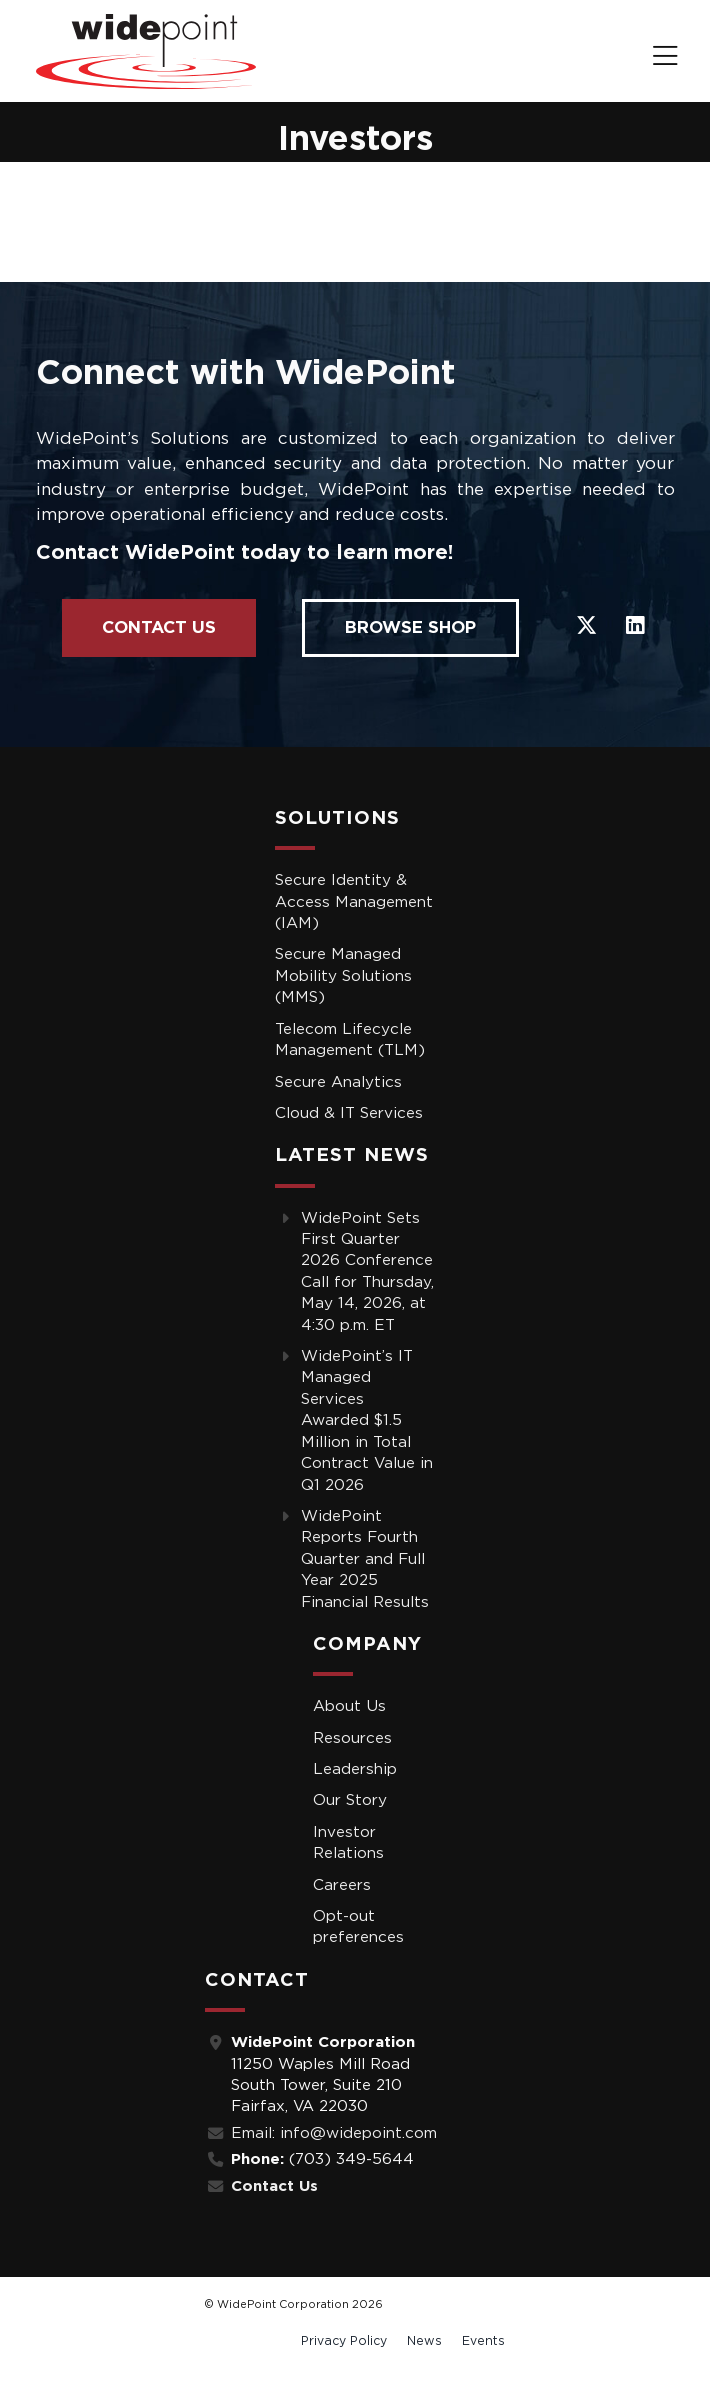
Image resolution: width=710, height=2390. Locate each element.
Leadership (355, 1769)
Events (483, 2341)
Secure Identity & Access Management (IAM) (354, 902)
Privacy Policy (344, 2341)
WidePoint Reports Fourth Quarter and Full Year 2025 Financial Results (365, 1559)
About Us (349, 1706)
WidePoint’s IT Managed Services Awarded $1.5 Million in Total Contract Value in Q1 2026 (367, 1420)
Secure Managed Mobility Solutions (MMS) (343, 976)
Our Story (350, 1800)
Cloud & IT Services (349, 1113)
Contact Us (159, 627)
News (424, 2341)
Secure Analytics (338, 1082)
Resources (352, 1738)
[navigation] (665, 58)
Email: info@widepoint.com (334, 2133)
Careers (342, 1885)
